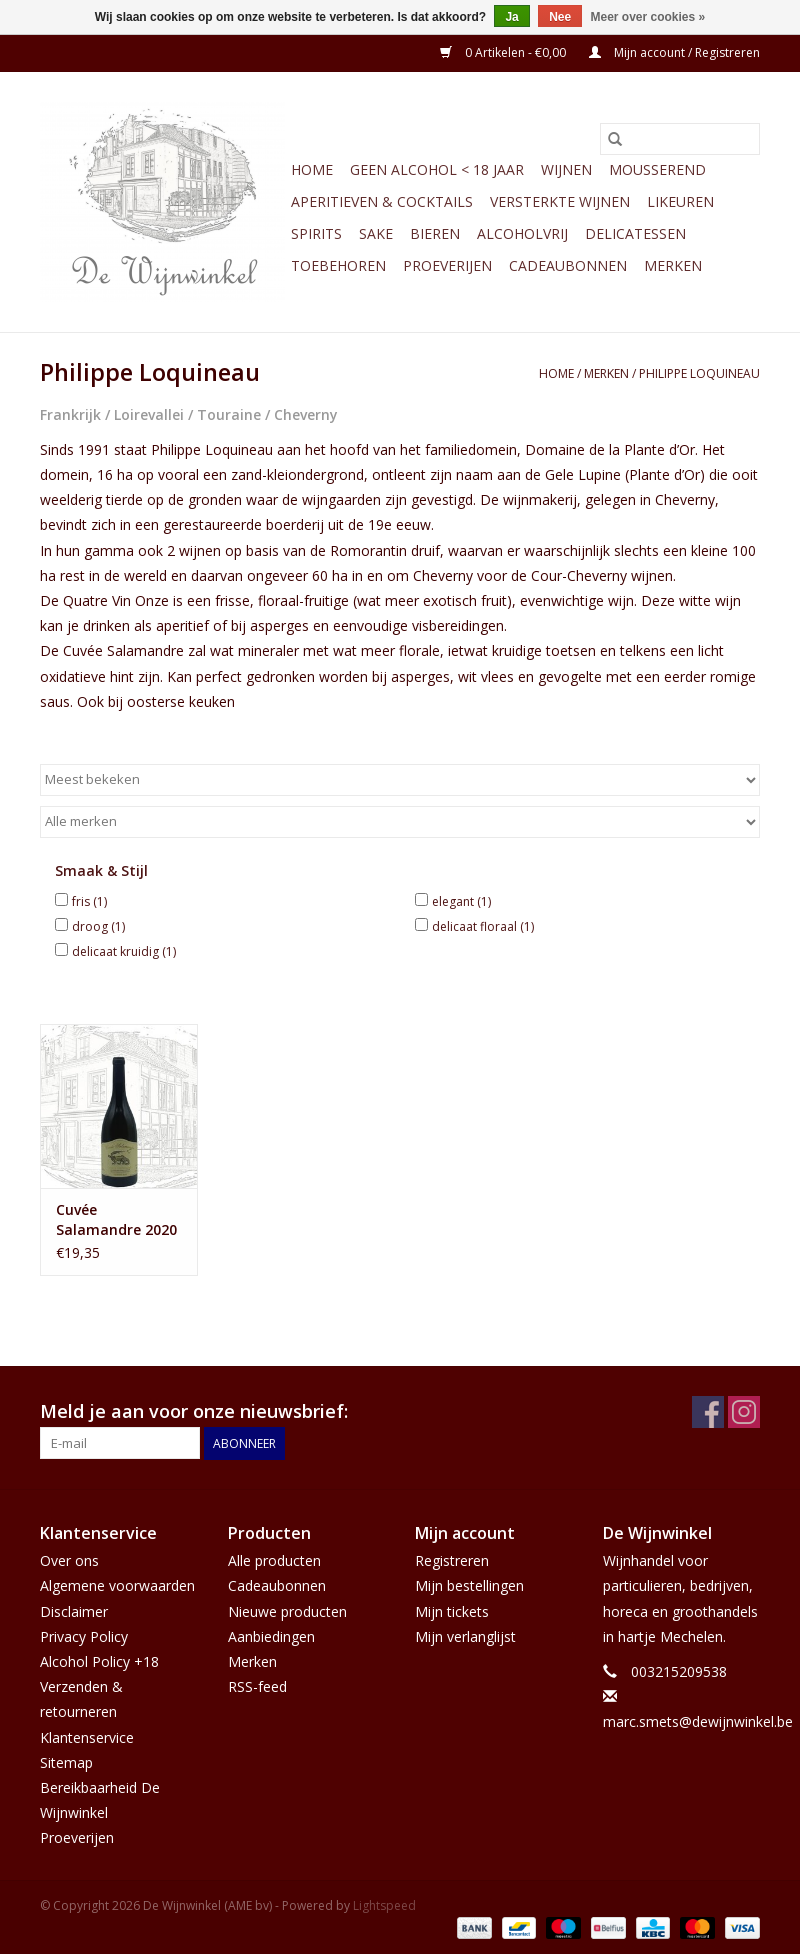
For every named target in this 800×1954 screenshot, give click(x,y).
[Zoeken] (680, 139)
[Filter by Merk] (400, 822)
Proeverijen (447, 265)
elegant (461, 901)
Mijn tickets (452, 1611)
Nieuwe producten (287, 1611)
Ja (511, 17)
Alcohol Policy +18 (99, 1661)
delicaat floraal (483, 926)
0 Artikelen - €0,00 (504, 52)
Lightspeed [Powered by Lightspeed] (384, 1905)
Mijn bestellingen (469, 1585)
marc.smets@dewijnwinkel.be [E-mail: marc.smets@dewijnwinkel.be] (698, 1721)
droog (98, 926)
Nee (560, 17)
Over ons (69, 1560)
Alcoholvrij (522, 233)
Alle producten (274, 1560)
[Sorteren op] (400, 780)
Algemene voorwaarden (117, 1585)
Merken (673, 265)
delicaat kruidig (124, 951)
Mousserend (657, 169)
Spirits (316, 233)
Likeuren (680, 201)
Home (312, 169)
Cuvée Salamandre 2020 (116, 1219)
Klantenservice (87, 1737)
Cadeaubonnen (568, 265)
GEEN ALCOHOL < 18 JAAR (437, 169)
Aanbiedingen (271, 1636)
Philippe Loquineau (699, 373)
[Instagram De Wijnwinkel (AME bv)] (744, 1412)
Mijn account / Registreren (674, 52)
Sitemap (66, 1762)
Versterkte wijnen (560, 201)
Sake (376, 233)
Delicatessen (635, 233)
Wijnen (566, 169)
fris (89, 901)
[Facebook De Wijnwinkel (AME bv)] (708, 1412)
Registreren (452, 1560)
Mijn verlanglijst (465, 1636)
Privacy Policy (84, 1636)
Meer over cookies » (648, 17)
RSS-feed (257, 1686)
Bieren (435, 233)
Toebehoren (338, 265)
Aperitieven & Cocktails (382, 201)
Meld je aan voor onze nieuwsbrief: (194, 1411)
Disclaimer (74, 1611)
